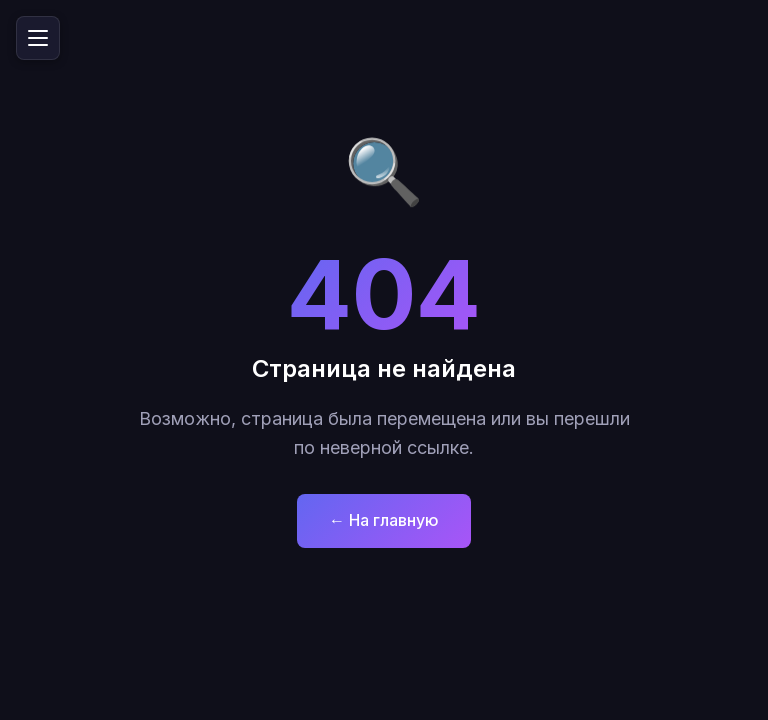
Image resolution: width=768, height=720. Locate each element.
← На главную (384, 520)
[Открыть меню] (38, 38)
